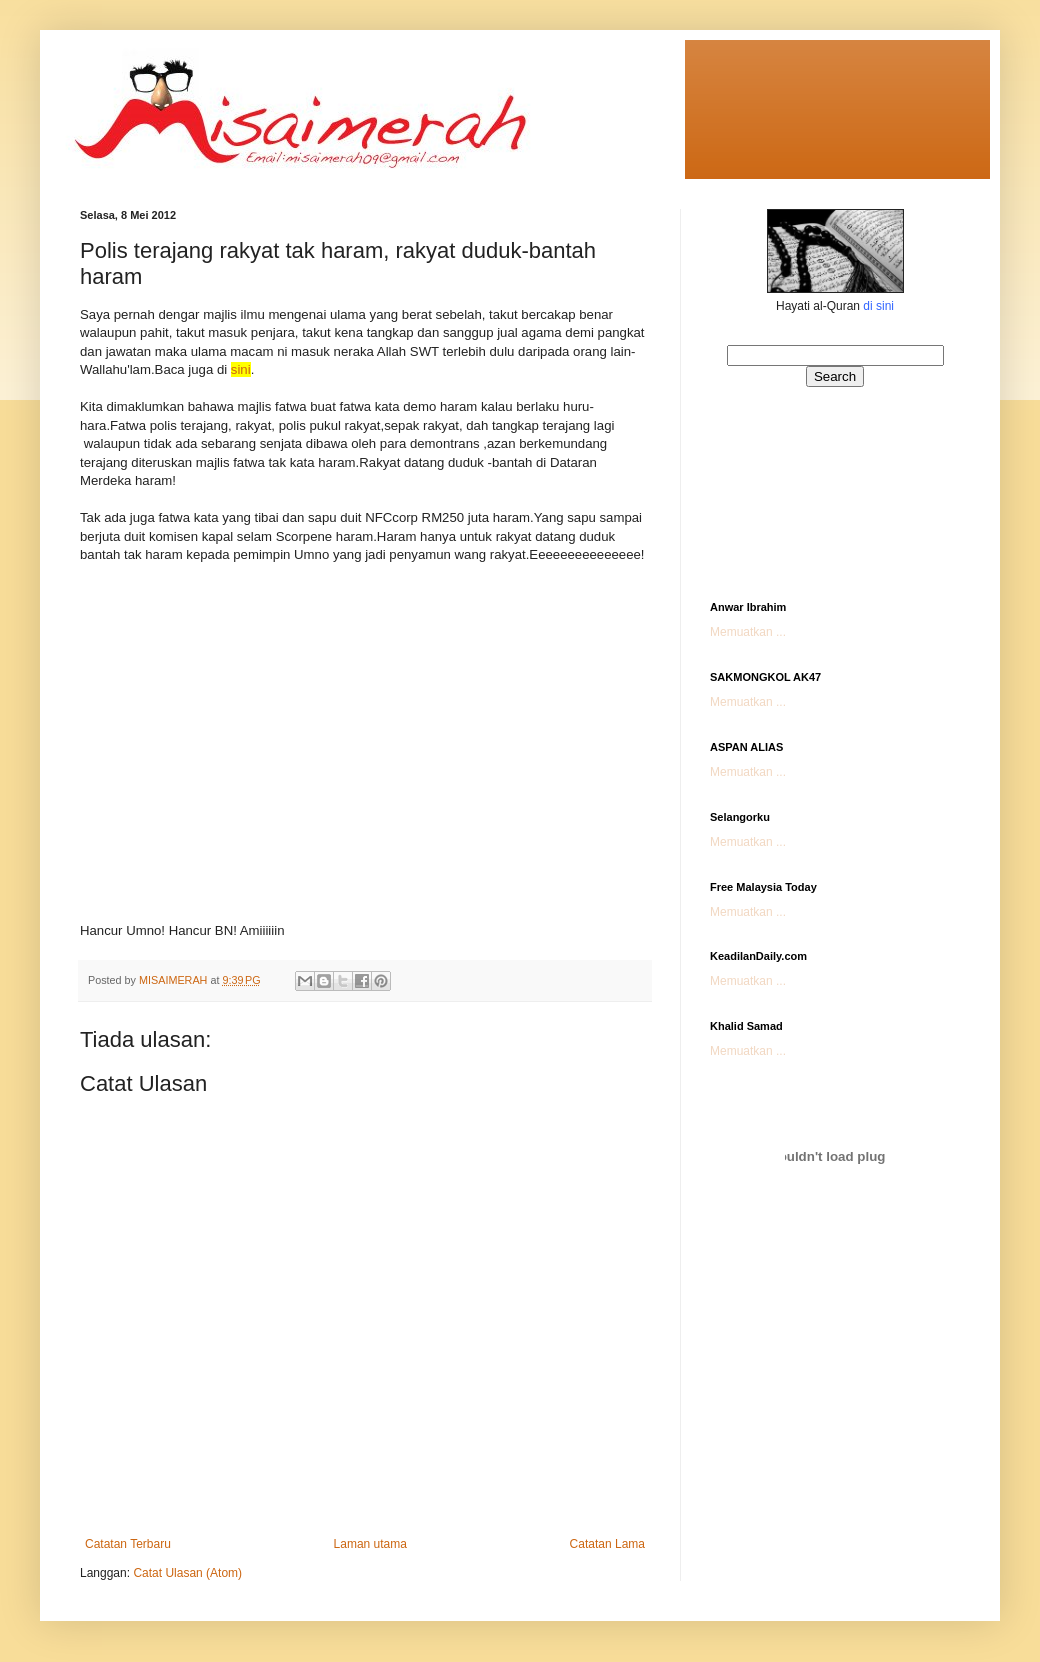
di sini (878, 306)
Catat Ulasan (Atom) (187, 1573)
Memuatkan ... (748, 632)
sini (241, 369)
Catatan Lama (607, 1544)
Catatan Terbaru (128, 1544)
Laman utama (370, 1544)
